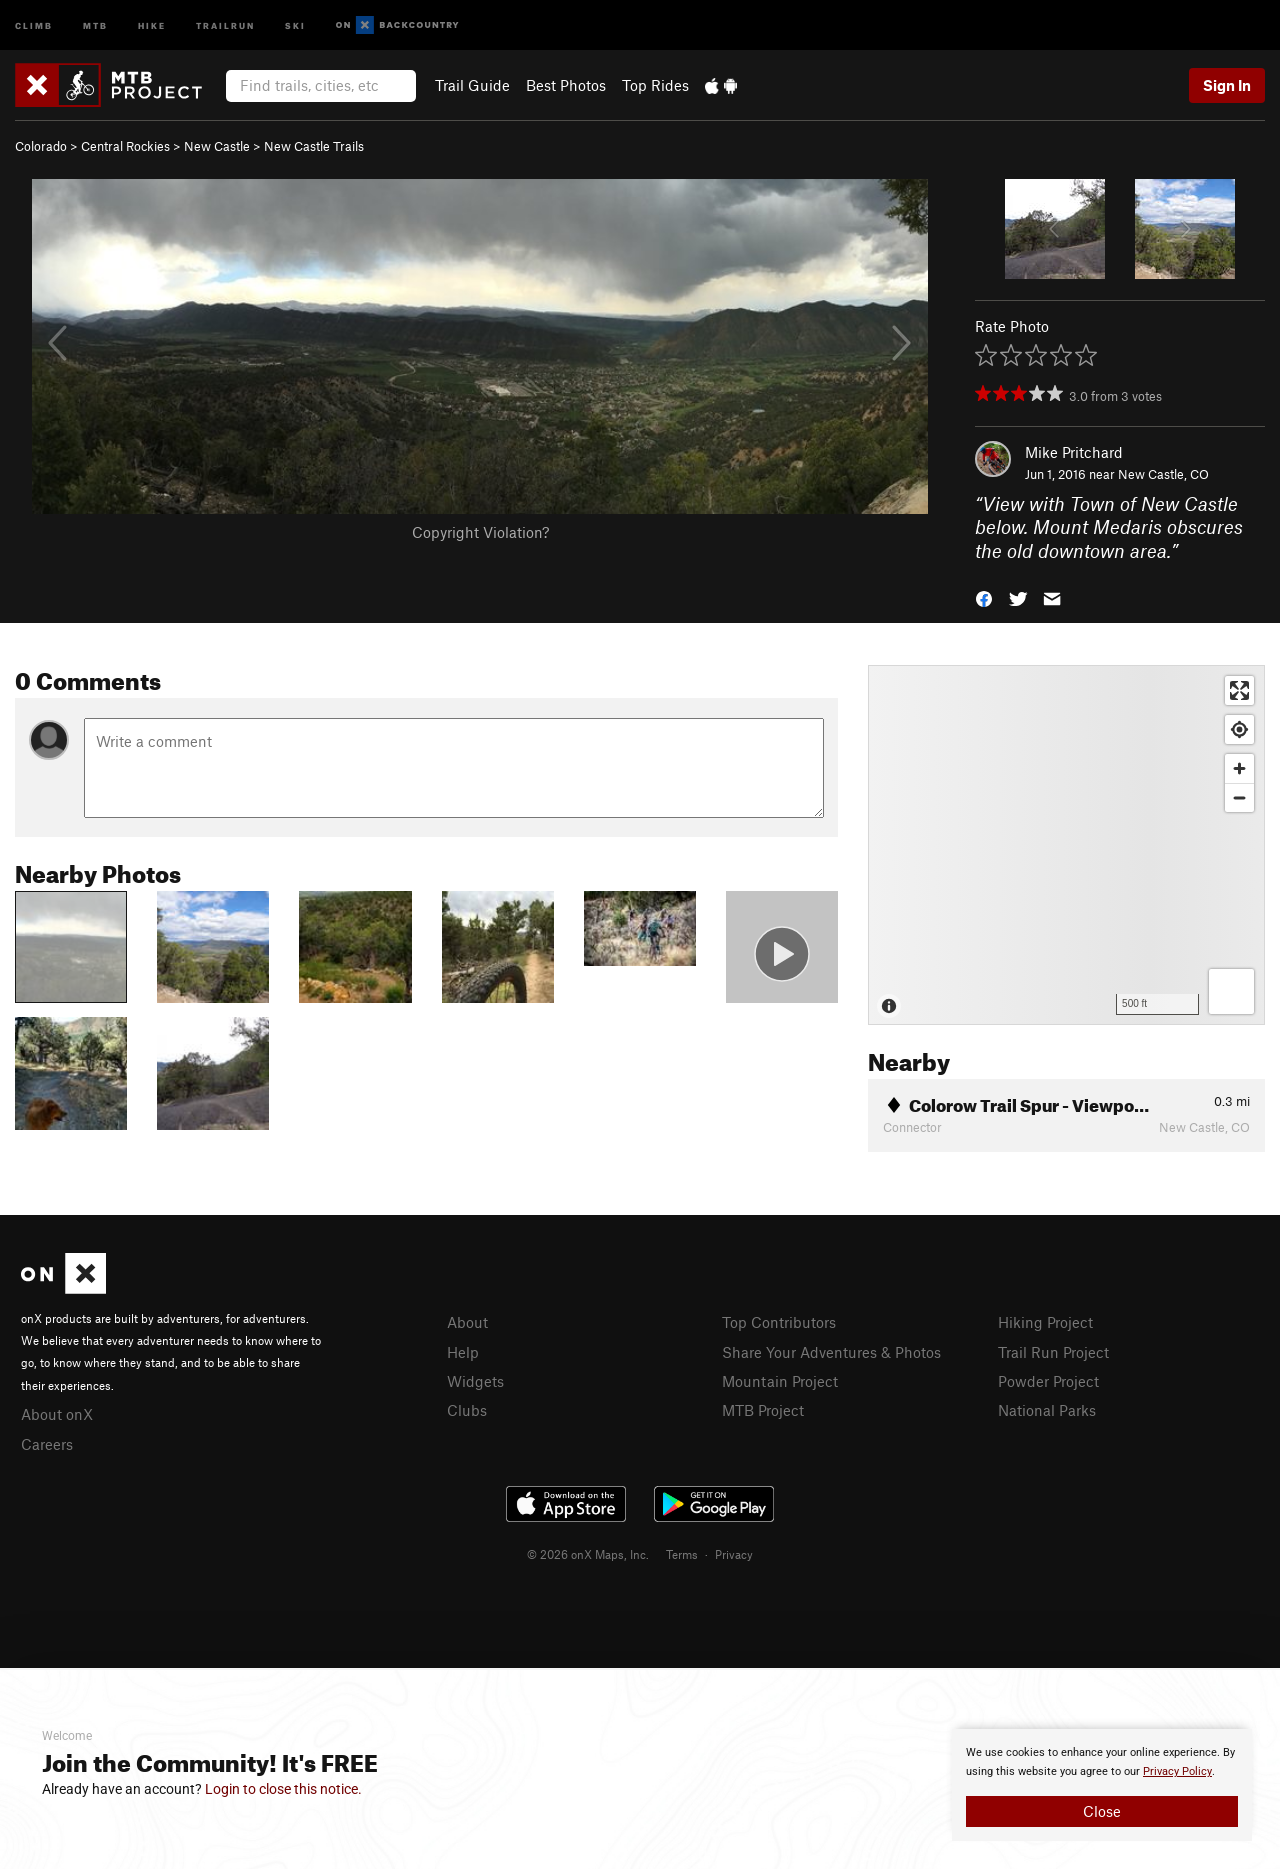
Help (463, 1352)
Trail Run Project (1053, 1352)
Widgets (475, 1381)
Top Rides (655, 85)
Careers (47, 1444)
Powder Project (1048, 1381)
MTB (95, 24)
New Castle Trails (314, 146)
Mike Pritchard (1074, 452)
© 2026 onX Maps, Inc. (588, 1554)
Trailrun (225, 24)
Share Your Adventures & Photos (831, 1352)
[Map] (1066, 845)
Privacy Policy (1177, 1771)
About (467, 1322)
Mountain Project (780, 1381)
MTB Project (763, 1410)
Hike (152, 24)
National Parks (1047, 1410)
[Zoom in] (1239, 768)
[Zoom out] (1239, 797)
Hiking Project (1045, 1322)
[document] (1102, 1785)
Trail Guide (472, 85)
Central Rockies (125, 146)
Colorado (41, 146)
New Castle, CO (1163, 474)
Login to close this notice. (283, 1789)
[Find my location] (1239, 729)
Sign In (1227, 85)
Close (1102, 1811)
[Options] (1231, 991)
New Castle (217, 146)
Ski (295, 24)
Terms (682, 1554)
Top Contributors (779, 1322)
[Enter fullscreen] (1239, 690)
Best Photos (566, 85)
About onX (57, 1414)
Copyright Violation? (480, 532)
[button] (984, 597)
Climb (34, 24)
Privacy (734, 1554)
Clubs (467, 1410)
